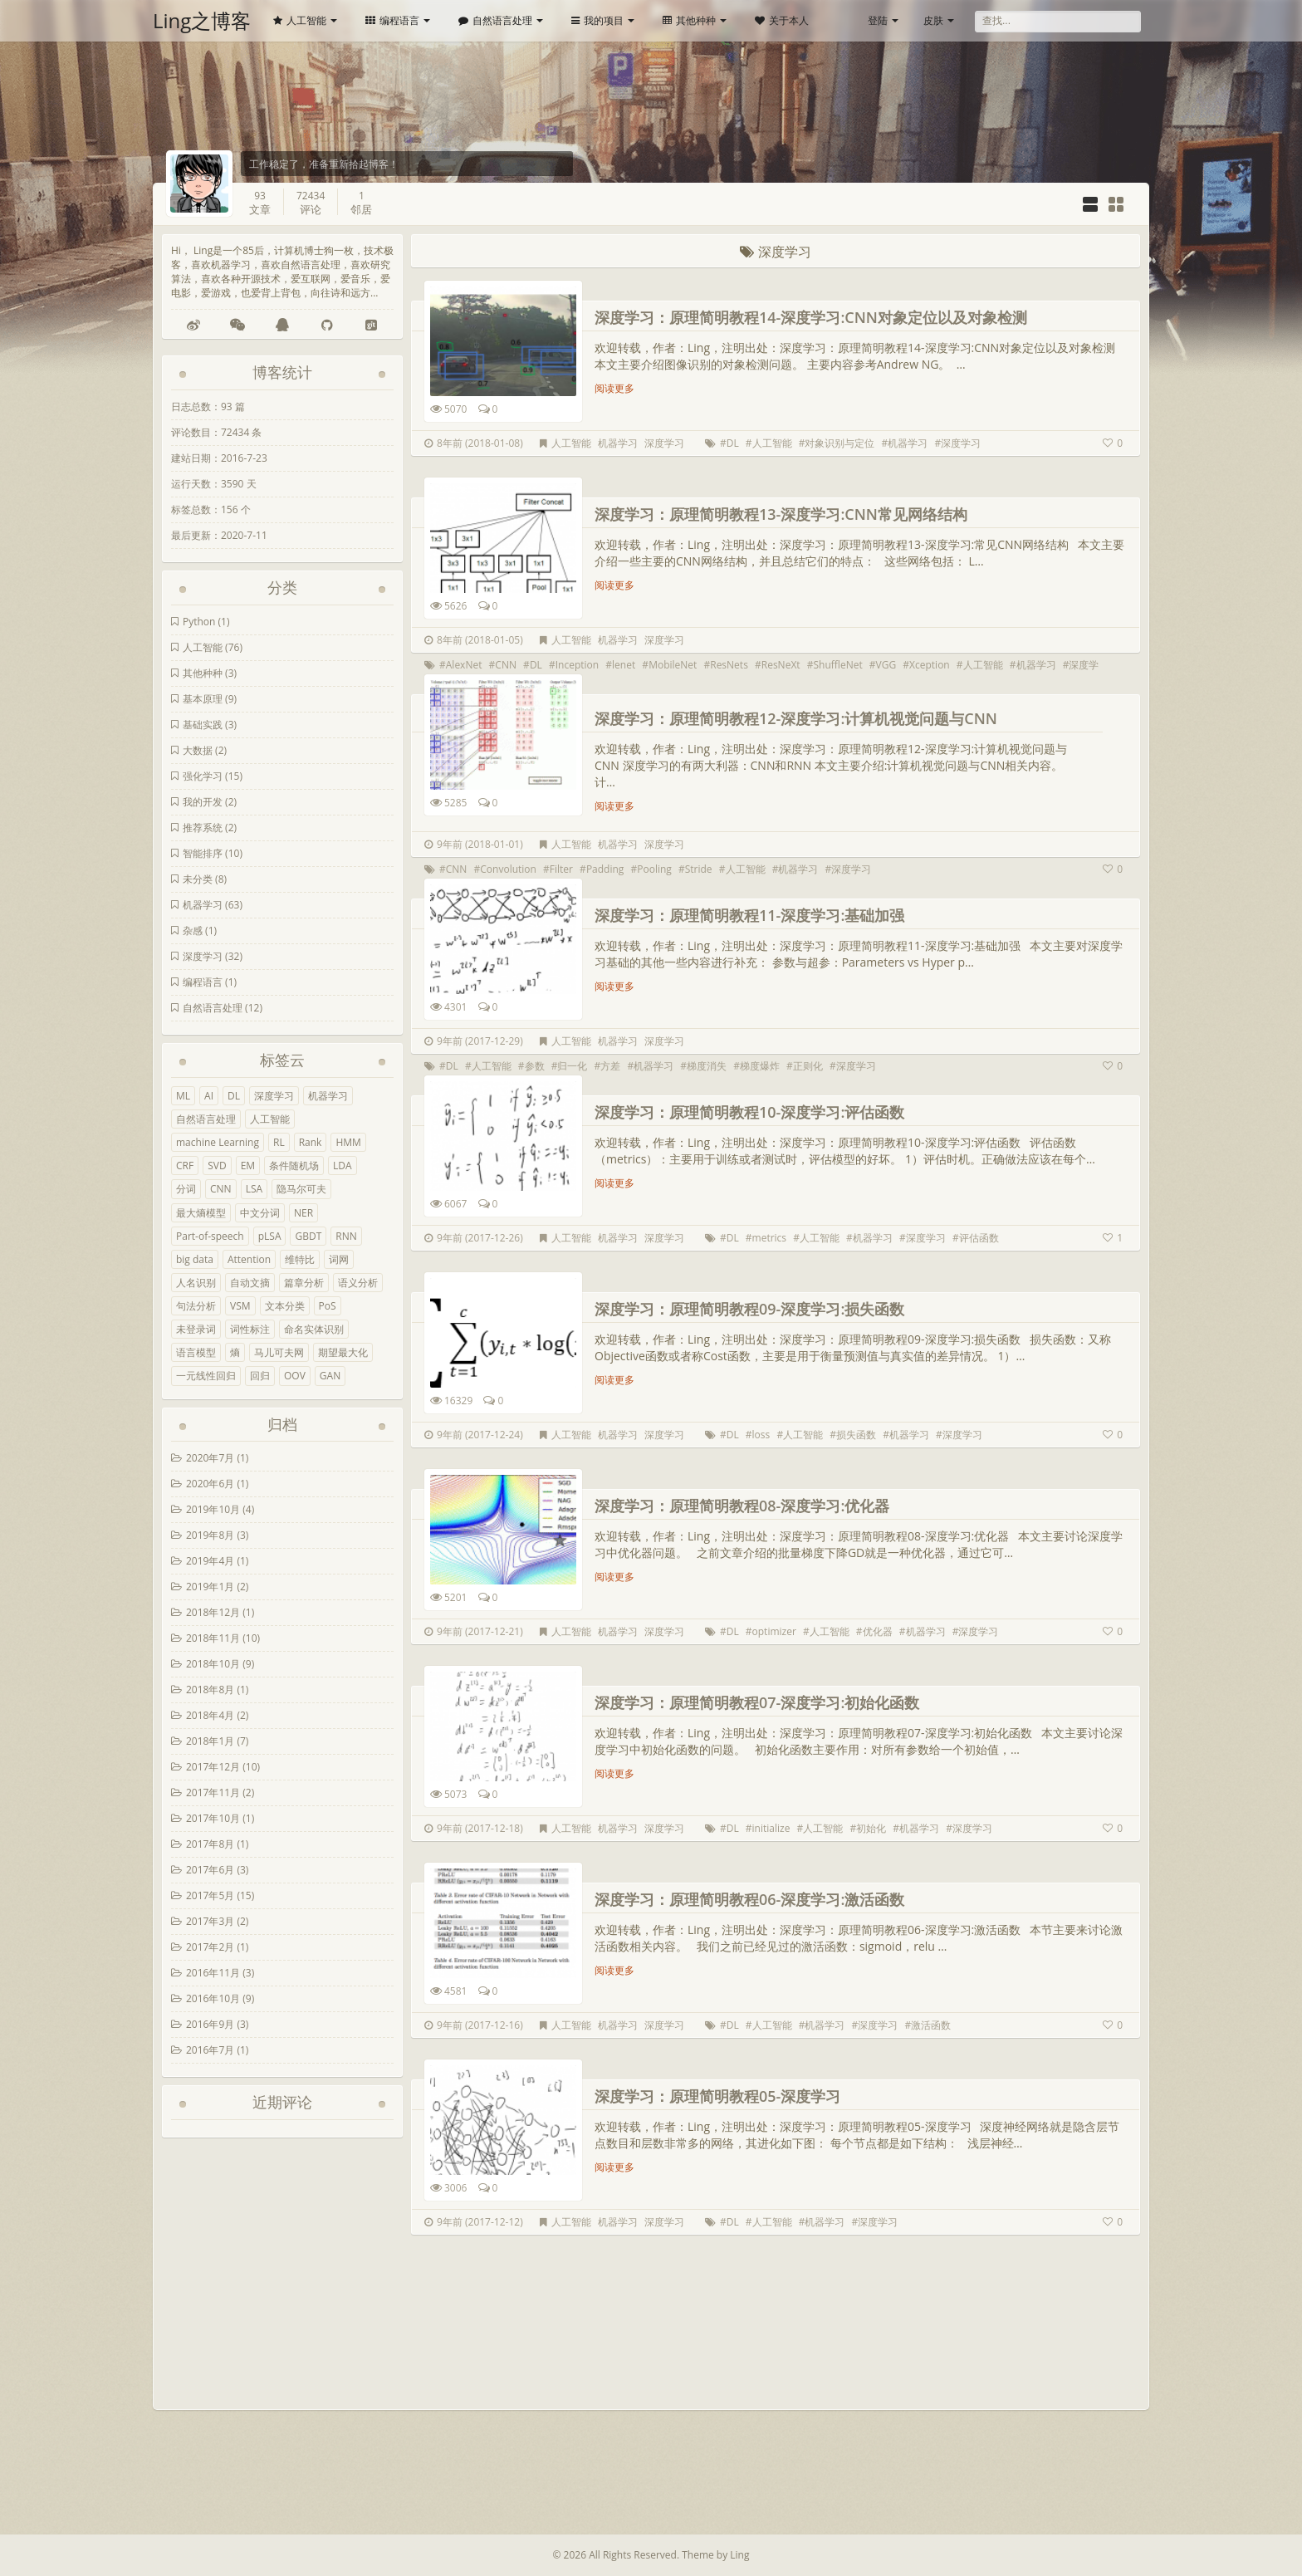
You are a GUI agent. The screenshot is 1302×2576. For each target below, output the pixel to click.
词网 (339, 1259)
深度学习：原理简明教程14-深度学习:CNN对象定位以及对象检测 (811, 317)
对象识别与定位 (839, 443)
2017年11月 (213, 1792)
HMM (347, 1142)
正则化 (808, 1066)
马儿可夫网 (279, 1352)
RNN (345, 1236)
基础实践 (203, 724)
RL (279, 1142)
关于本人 (782, 20)
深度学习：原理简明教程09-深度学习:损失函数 (749, 1309)
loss (761, 1435)
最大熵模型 (201, 1213)
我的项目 (597, 20)
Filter (561, 869)
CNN (221, 1189)
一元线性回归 (206, 1376)
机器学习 (203, 905)
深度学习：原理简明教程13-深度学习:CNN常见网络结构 (781, 514)
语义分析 (358, 1283)
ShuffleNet (838, 665)
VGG (886, 665)
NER (303, 1213)
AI (208, 1096)
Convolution (508, 869)
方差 (610, 1066)
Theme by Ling (715, 2555)
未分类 (198, 879)
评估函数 (979, 1238)
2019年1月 (210, 1586)
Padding (605, 869)
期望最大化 (343, 1352)
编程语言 (392, 20)
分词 (186, 1189)
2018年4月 (210, 1715)
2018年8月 (210, 1689)
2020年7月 (210, 1458)
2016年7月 (210, 2050)
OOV (295, 1376)
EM (248, 1165)
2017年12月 (213, 1767)
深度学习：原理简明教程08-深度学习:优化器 (742, 1506)
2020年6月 (210, 1484)
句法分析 (196, 1306)
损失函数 (856, 1435)
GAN (330, 1376)
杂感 (193, 930)
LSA (254, 1189)
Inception (577, 665)
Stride (698, 869)
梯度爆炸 (760, 1066)
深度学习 (203, 956)
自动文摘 (250, 1283)
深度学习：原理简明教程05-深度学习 (717, 2096)
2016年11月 (213, 1973)
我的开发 (203, 802)
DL (234, 1096)
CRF (184, 1165)
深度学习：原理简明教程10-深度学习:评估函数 (749, 1112)
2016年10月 (213, 1998)
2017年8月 (210, 1844)
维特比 (300, 1259)
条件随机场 (294, 1165)
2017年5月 (210, 1895)
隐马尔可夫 (301, 1189)
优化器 (878, 1631)
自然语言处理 (495, 20)
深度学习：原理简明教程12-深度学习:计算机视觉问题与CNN (796, 718)
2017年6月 (210, 1870)
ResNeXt (780, 665)
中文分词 (260, 1213)
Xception (929, 665)
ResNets (729, 665)
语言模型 (196, 1352)
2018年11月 (213, 1638)
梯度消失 (707, 1066)
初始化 (871, 1828)
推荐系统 (203, 827)
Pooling (654, 869)
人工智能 (299, 20)
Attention (249, 1259)
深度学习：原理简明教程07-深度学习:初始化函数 (757, 1702)
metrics (769, 1238)
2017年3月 (210, 1921)
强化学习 (203, 776)
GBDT (308, 1236)
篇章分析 (304, 1283)
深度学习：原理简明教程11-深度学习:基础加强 (749, 915)
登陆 (878, 20)
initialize (771, 1828)
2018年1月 (210, 1741)
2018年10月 (213, 1664)
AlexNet (464, 665)
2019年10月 (213, 1509)
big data (194, 1259)
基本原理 (203, 699)
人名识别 (196, 1283)
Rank (310, 1142)
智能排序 (203, 853)
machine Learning (217, 1142)
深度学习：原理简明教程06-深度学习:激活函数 (749, 1899)
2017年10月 (213, 1818)
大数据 (198, 750)
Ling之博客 (202, 20)
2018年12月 (213, 1612)
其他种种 (689, 20)
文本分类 (285, 1306)
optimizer (774, 1631)
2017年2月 (210, 1947)
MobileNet (673, 665)
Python (199, 622)
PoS (327, 1306)
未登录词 (196, 1329)
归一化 (572, 1066)
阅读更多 (614, 388)
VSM (240, 1306)
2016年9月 (210, 2024)
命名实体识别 (314, 1329)
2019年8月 (210, 1535)
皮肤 (933, 20)
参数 (535, 1066)
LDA (342, 1165)
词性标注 (250, 1329)
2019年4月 (210, 1561)
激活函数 (931, 2025)
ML (183, 1096)
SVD (217, 1165)
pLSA (269, 1236)
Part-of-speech (210, 1236)
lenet (623, 665)
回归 (260, 1376)
